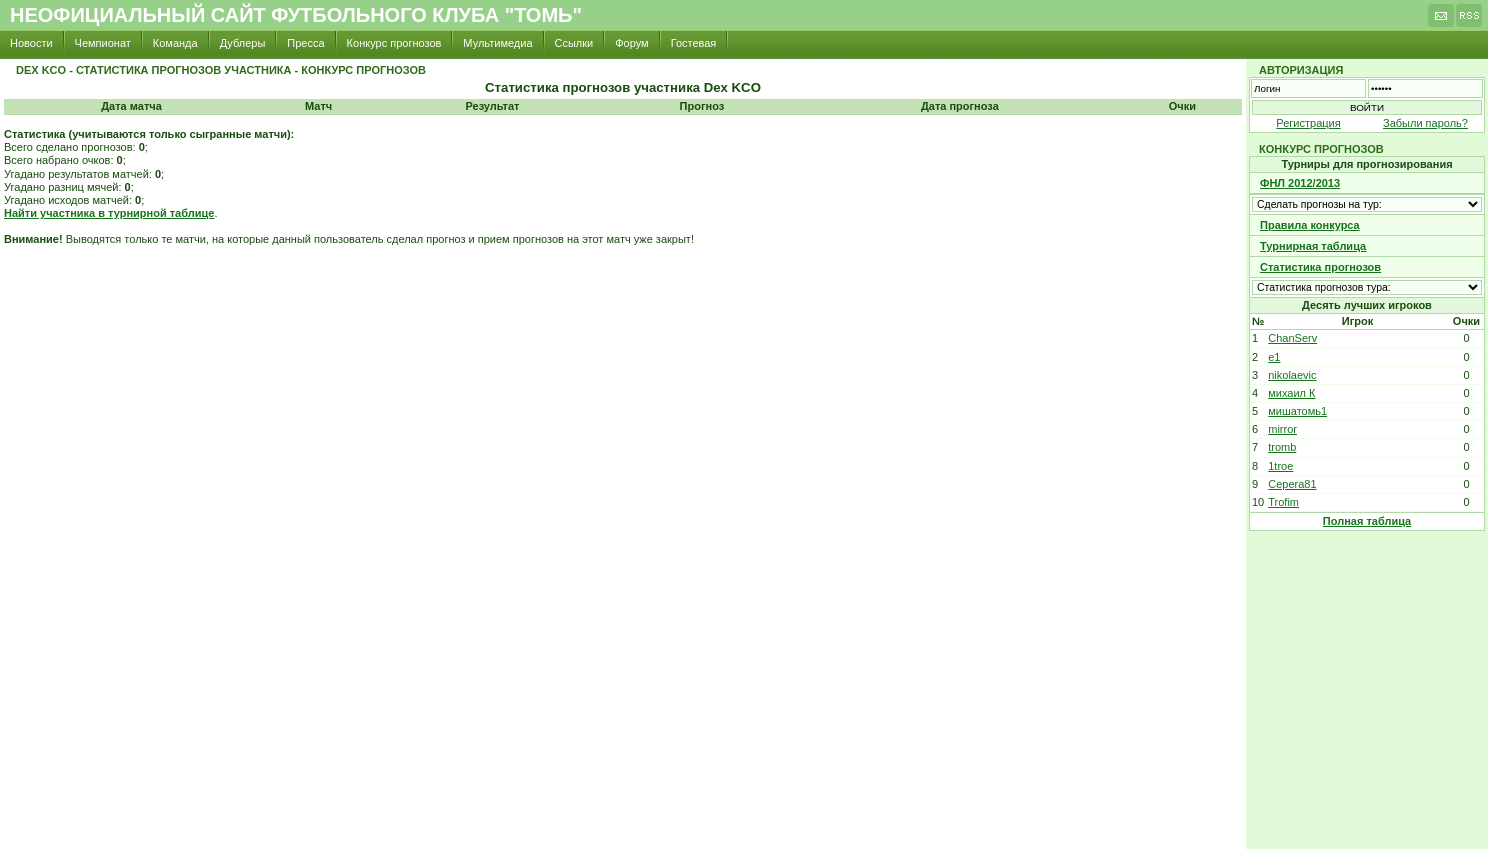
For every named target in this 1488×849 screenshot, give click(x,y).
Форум (631, 43)
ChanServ (1292, 338)
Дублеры (243, 43)
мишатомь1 (1297, 411)
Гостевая (694, 43)
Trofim (1283, 502)
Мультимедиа (497, 43)
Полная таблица (1367, 521)
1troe (1280, 466)
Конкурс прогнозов (394, 43)
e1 (1274, 357)
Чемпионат (103, 43)
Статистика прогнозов (1320, 267)
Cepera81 (1292, 484)
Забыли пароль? (1425, 123)
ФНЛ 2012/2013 (1300, 183)
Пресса (305, 43)
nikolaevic (1292, 375)
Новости (31, 43)
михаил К (1291, 393)
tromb (1282, 447)
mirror (1282, 429)
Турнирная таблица (1313, 246)
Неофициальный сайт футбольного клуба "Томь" (296, 15)
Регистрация (1308, 123)
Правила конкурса (1310, 225)
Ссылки (574, 43)
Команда (175, 43)
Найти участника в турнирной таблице (109, 213)
